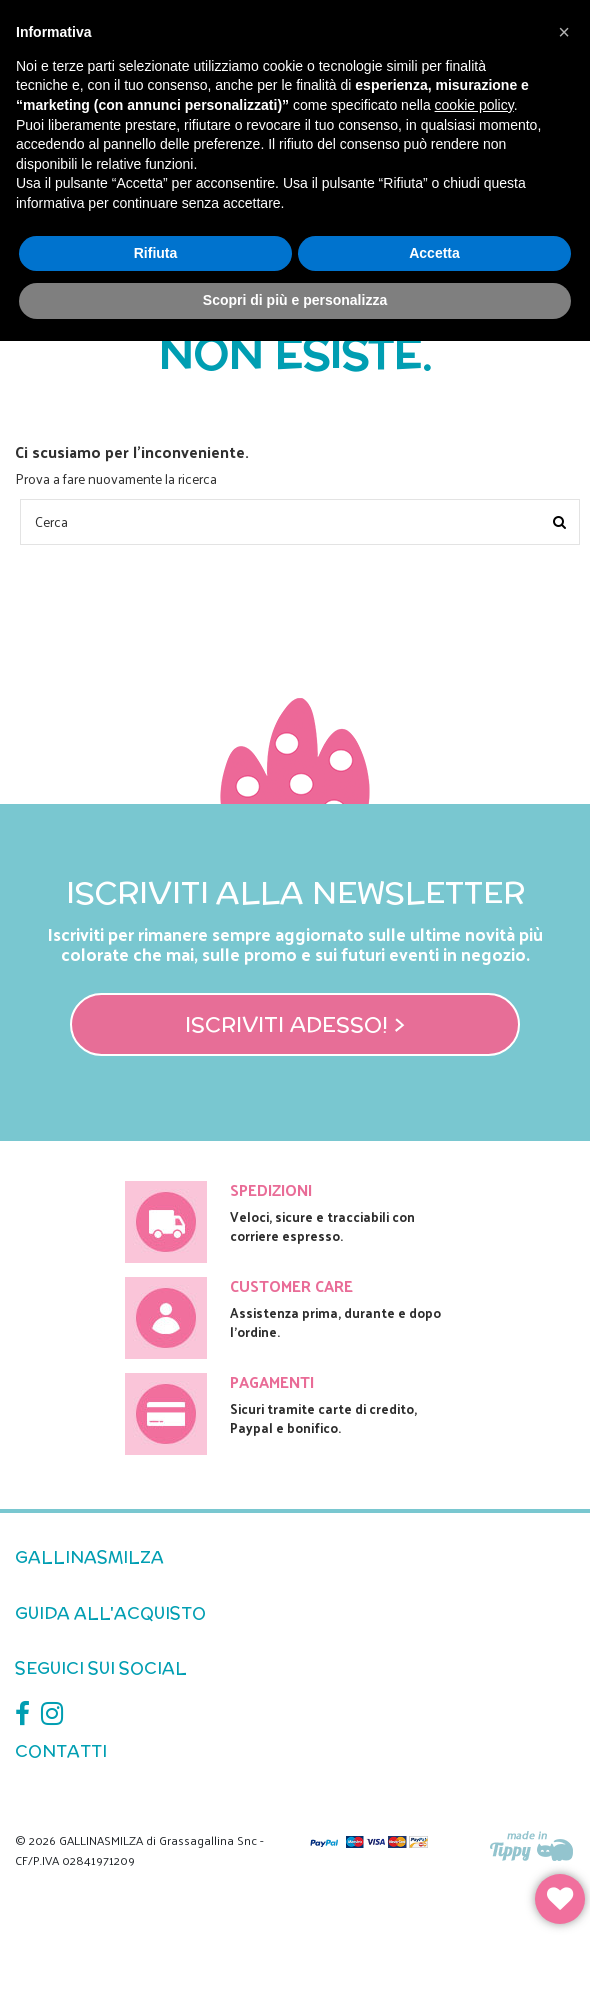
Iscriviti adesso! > (295, 1024)
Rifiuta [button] (156, 253)
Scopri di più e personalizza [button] (295, 300)
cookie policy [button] (474, 105)
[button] (564, 32)
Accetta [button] (434, 253)
